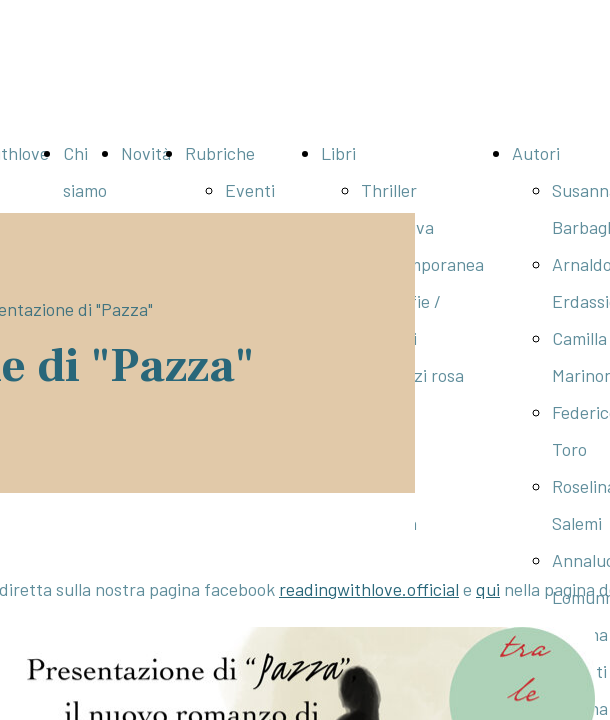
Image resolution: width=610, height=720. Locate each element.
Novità (146, 153)
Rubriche (220, 153)
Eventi (250, 190)
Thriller (389, 190)
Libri (338, 153)
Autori (536, 153)
